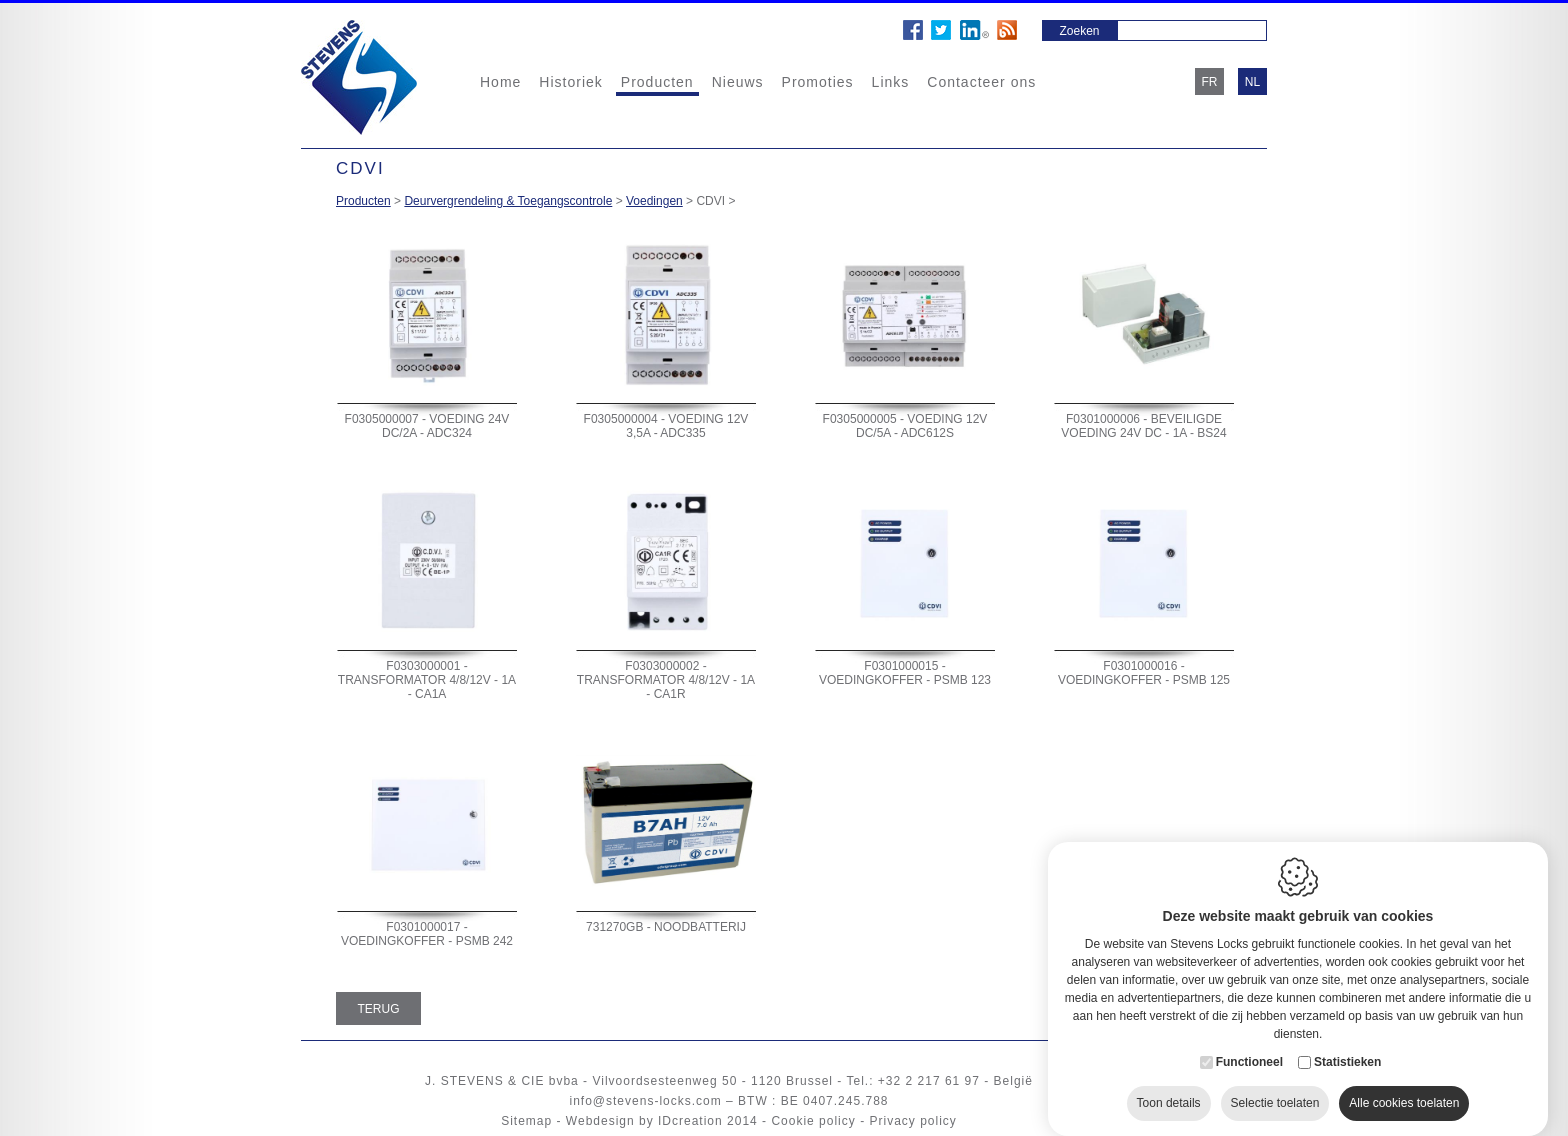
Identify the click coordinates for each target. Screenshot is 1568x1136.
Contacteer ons (981, 82)
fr (1210, 82)
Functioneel (1249, 1042)
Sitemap (526, 1121)
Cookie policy (813, 1121)
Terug (379, 1009)
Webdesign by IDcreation (644, 1121)
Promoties (818, 82)
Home (500, 82)
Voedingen (654, 201)
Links (891, 82)
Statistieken (1347, 1042)
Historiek (570, 82)
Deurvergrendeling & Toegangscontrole (508, 201)
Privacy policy (912, 1121)
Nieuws (738, 82)
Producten (657, 82)
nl (1252, 82)
